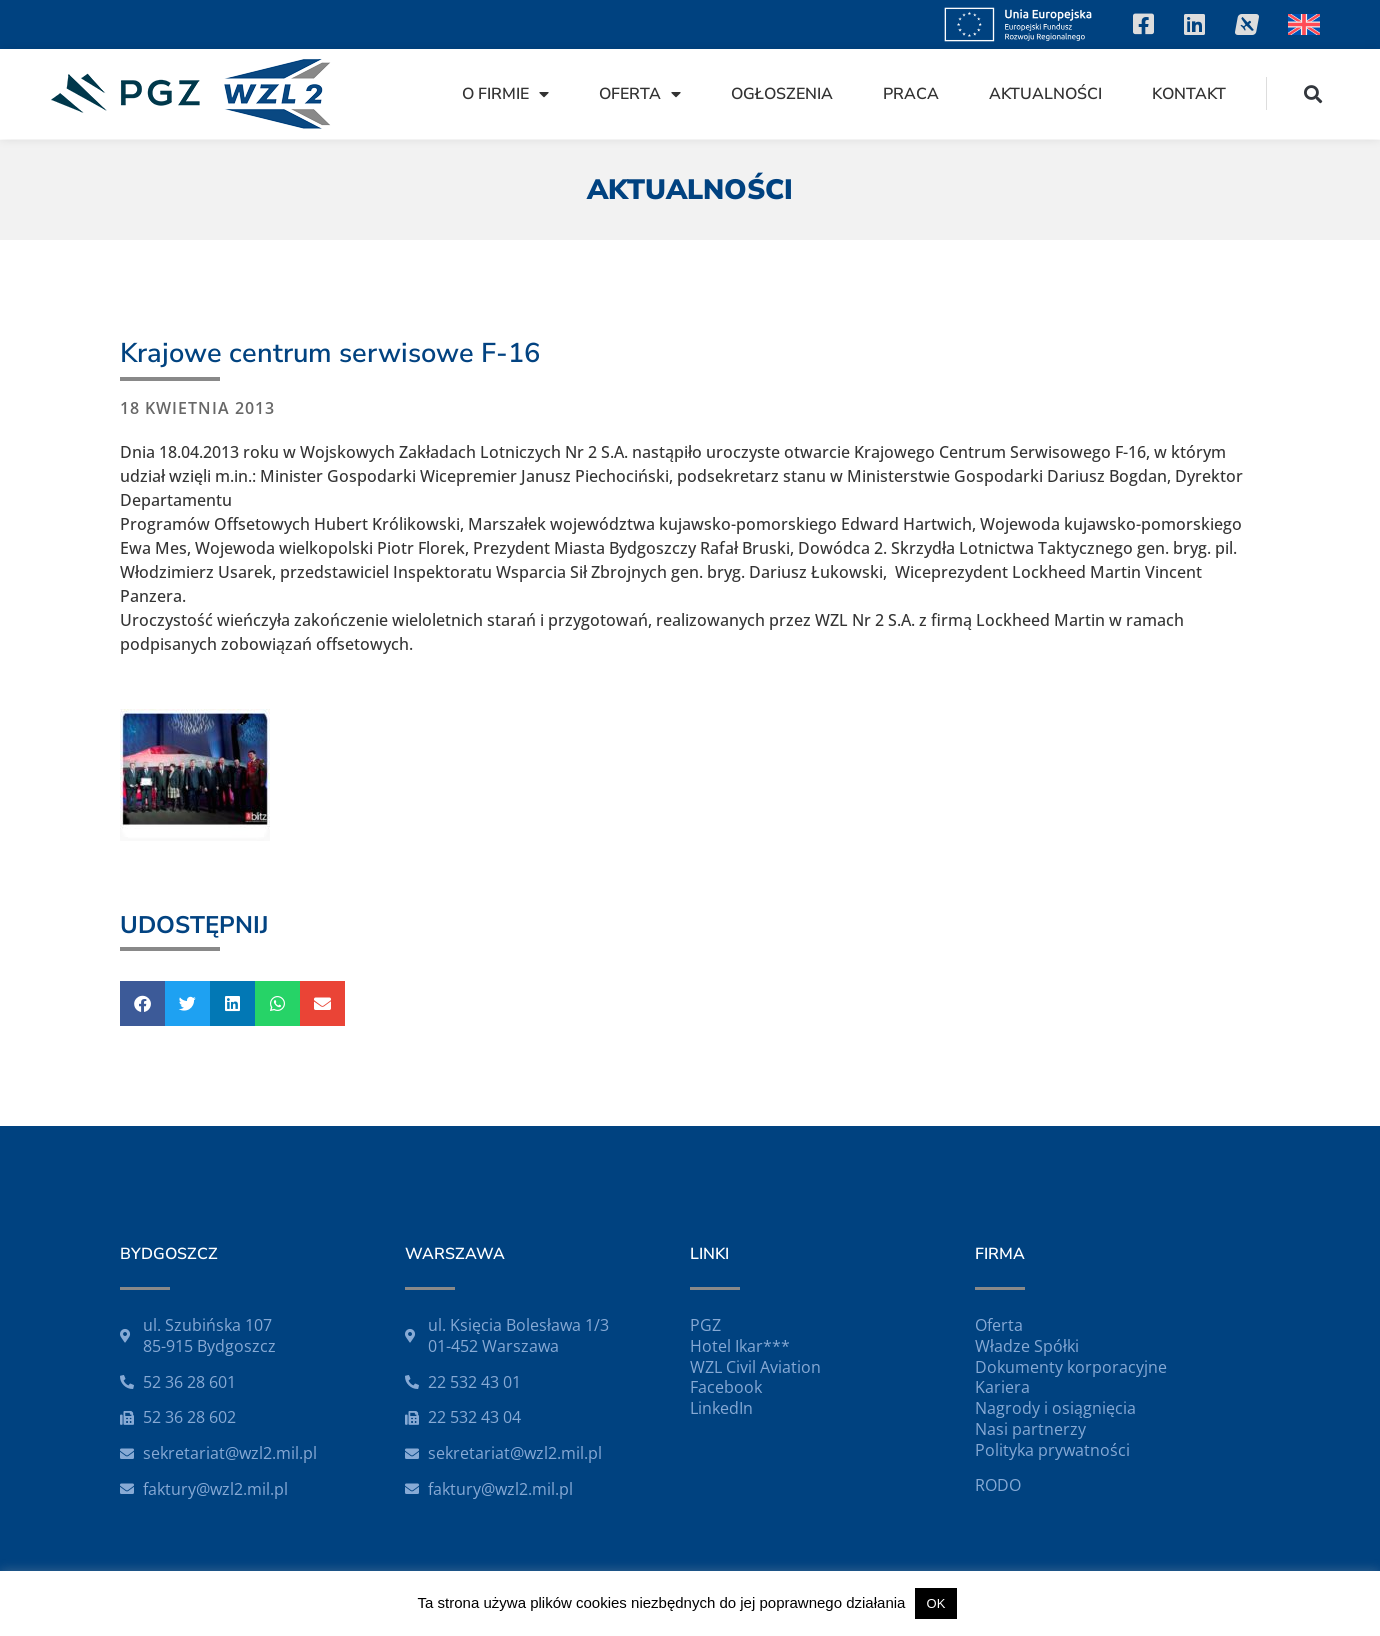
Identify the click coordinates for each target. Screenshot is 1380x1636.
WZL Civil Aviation (755, 1367)
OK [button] (936, 1603)
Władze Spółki (1027, 1346)
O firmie (505, 94)
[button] (1313, 93)
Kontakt (1189, 94)
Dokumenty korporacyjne (1071, 1367)
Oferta (640, 94)
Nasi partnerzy (1030, 1429)
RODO (998, 1485)
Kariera (1002, 1387)
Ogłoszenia (782, 94)
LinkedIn (721, 1408)
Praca (911, 94)
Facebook (726, 1387)
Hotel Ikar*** (740, 1346)
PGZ (705, 1325)
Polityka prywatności (1052, 1450)
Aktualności (1045, 94)
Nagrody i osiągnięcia (1055, 1408)
